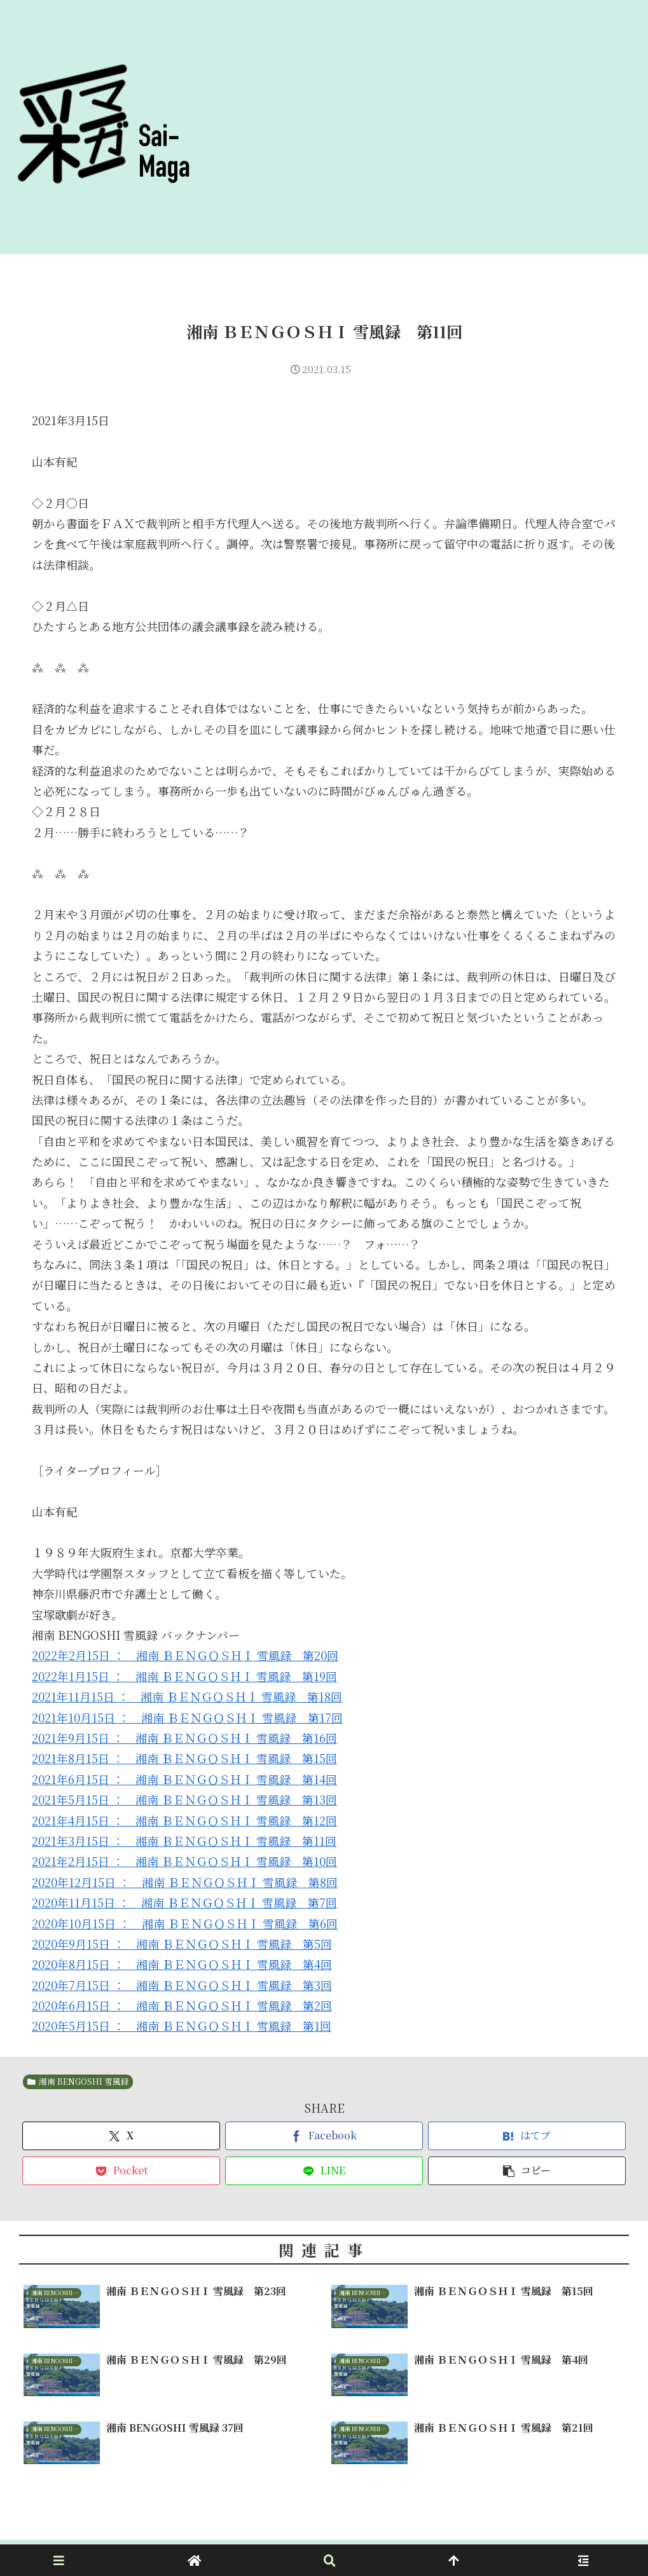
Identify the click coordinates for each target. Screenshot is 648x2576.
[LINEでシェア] (324, 2171)
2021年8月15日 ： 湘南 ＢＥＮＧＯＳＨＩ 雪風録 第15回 (184, 1758)
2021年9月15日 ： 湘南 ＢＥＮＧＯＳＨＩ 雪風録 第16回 (184, 1737)
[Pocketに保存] (121, 2171)
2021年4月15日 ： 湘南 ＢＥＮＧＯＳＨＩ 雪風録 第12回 (184, 1820)
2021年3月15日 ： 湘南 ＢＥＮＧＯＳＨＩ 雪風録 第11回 (184, 1840)
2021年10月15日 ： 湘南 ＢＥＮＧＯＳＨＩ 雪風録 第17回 (187, 1717)
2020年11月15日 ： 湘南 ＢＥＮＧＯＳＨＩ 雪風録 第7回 (184, 1902)
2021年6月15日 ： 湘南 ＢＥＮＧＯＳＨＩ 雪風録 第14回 (184, 1779)
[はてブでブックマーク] (527, 2136)
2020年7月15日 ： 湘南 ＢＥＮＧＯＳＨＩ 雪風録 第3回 (182, 1985)
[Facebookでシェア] (324, 2136)
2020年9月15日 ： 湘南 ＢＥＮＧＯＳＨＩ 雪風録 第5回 (182, 1943)
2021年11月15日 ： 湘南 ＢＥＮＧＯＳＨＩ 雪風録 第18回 (187, 1696)
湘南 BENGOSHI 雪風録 (78, 2081)
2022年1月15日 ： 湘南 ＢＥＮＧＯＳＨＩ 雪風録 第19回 (184, 1676)
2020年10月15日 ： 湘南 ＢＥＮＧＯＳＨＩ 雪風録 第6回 (185, 1923)
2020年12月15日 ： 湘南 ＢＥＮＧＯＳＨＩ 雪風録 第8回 (185, 1882)
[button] (527, 2171)
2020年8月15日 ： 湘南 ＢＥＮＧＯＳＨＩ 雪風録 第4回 (182, 1964)
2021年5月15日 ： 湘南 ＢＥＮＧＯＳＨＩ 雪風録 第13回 (184, 1799)
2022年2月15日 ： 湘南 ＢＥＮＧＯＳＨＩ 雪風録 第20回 (185, 1655)
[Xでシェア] (121, 2136)
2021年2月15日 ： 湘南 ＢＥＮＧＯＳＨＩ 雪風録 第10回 (184, 1861)
